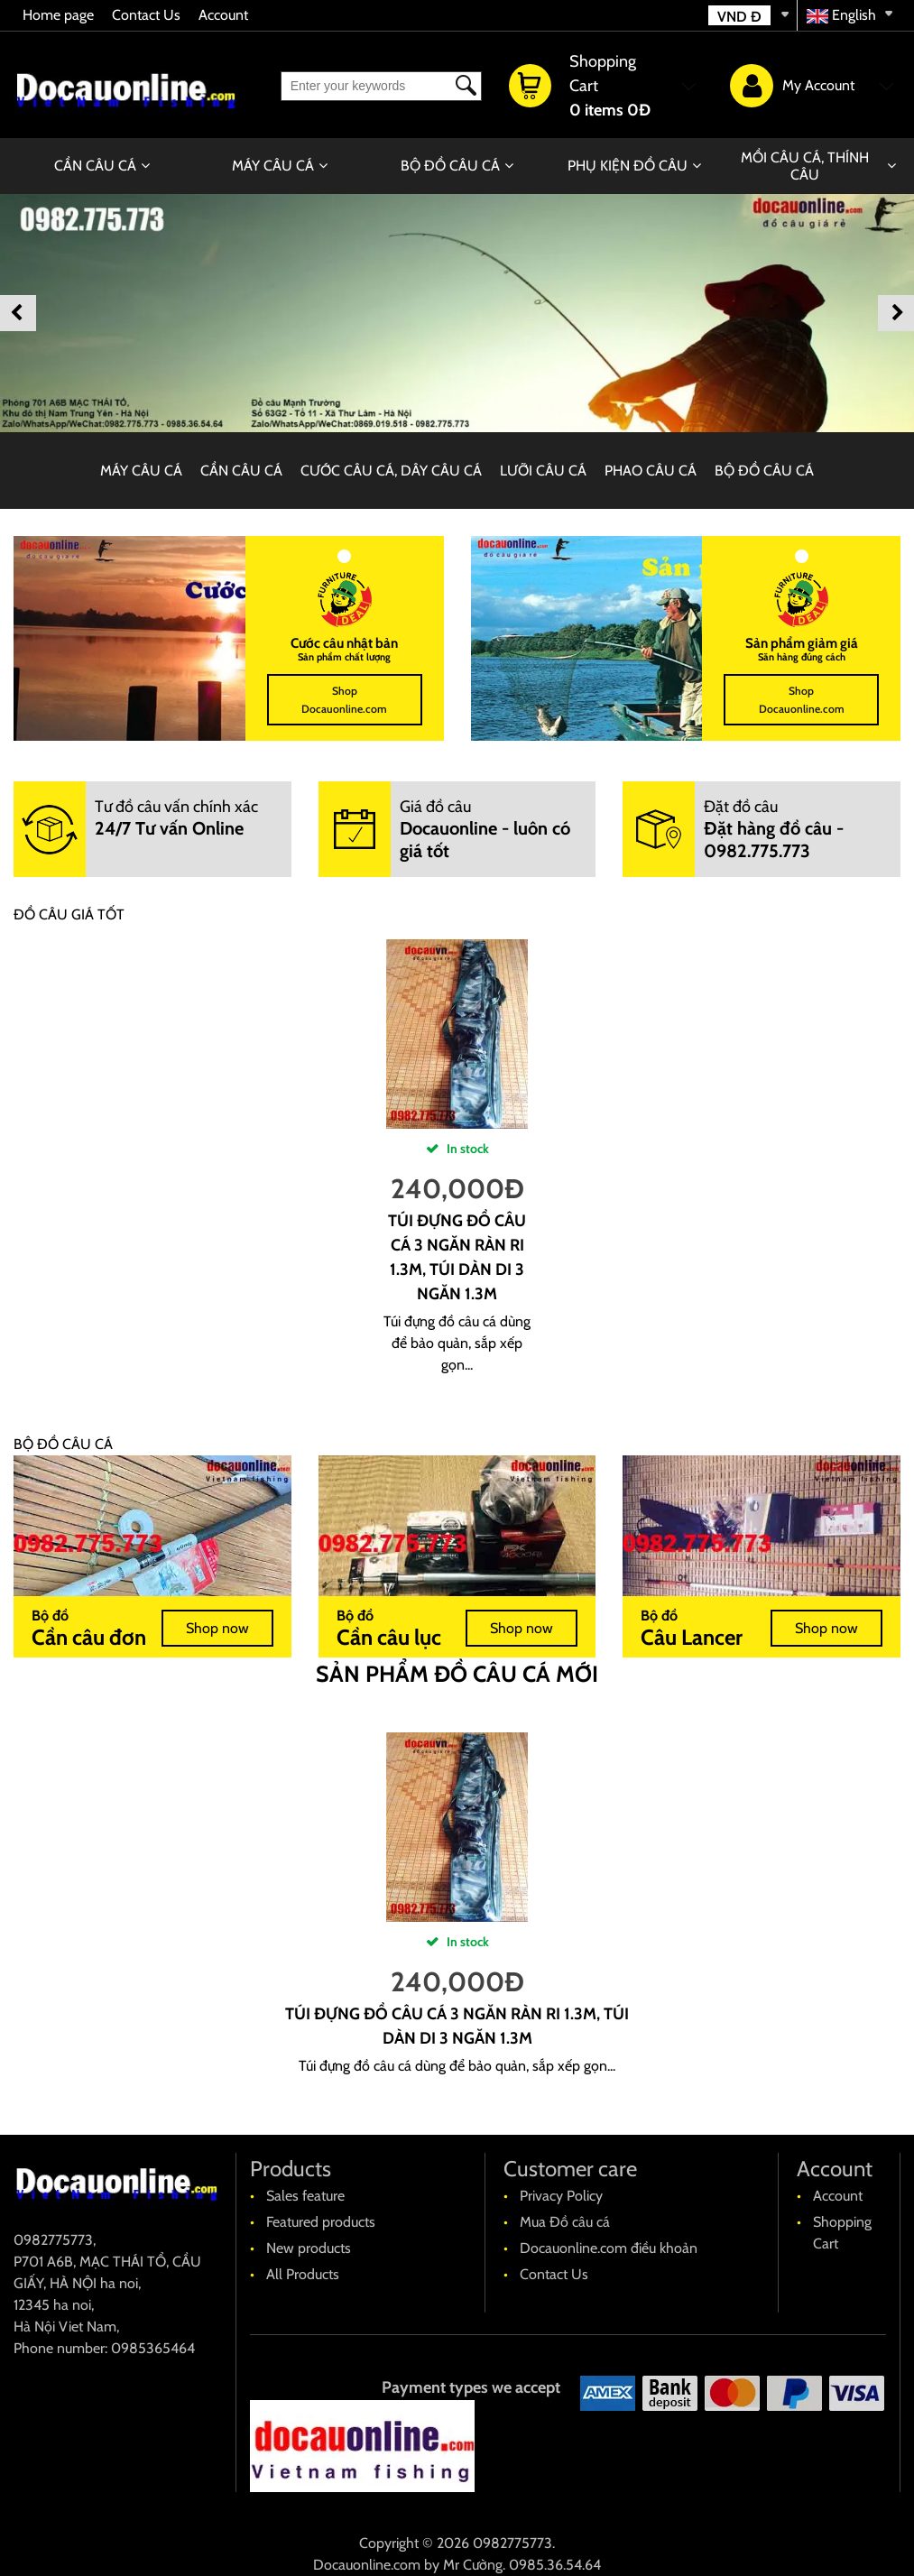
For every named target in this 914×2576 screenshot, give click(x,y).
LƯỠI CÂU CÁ (543, 470)
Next (896, 313)
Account (223, 14)
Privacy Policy (561, 2195)
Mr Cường (473, 2564)
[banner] (457, 312)
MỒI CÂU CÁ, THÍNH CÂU (805, 166)
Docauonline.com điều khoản (608, 2248)
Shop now (217, 1628)
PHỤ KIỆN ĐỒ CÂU (628, 165)
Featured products (320, 2221)
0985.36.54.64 (555, 2564)
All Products (302, 2274)
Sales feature (305, 2195)
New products (308, 2248)
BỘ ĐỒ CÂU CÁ (450, 165)
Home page (58, 14)
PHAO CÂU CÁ (651, 470)
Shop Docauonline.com (344, 700)
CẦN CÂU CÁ (95, 165)
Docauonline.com (366, 2564)
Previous (18, 313)
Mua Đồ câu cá (565, 2221)
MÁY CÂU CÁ (273, 165)
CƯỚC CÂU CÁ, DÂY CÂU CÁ (391, 470)
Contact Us (146, 14)
